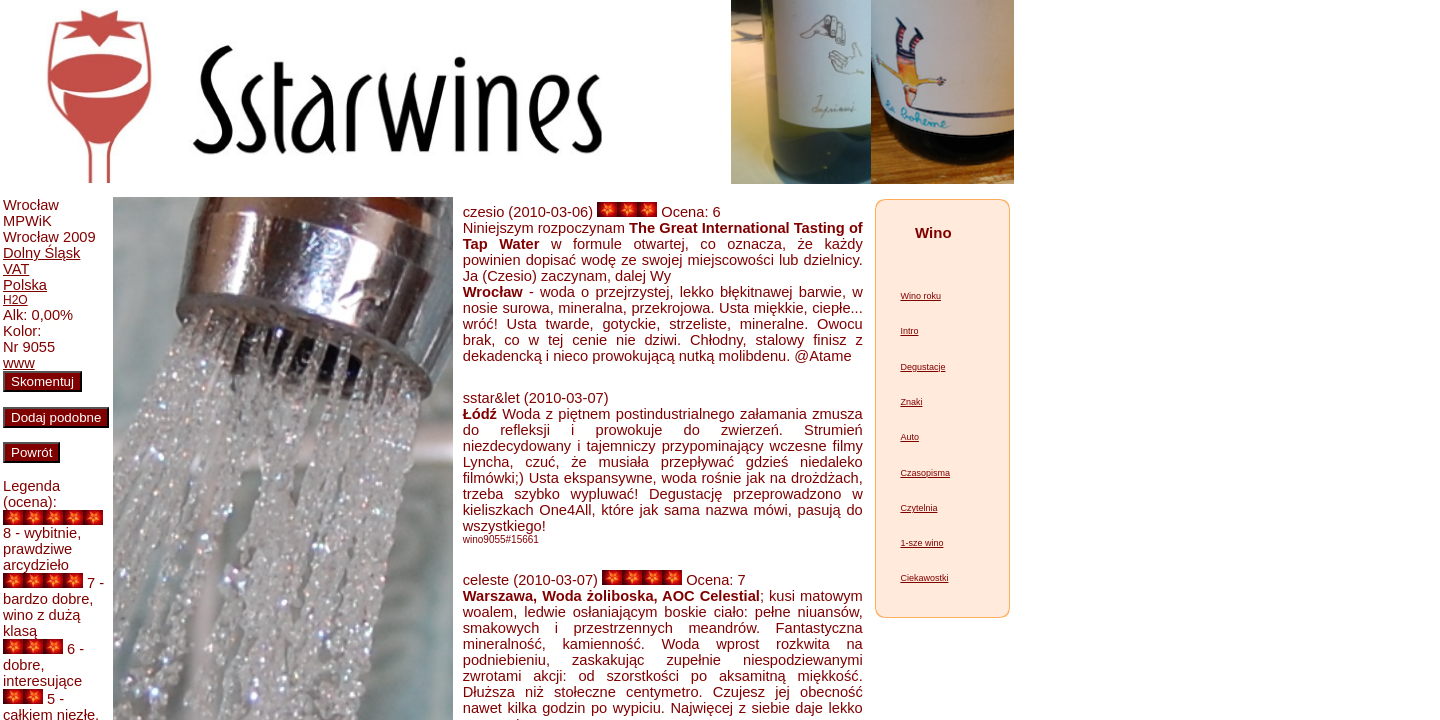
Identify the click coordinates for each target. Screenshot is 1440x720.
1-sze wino (921, 543)
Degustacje (922, 367)
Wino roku (920, 296)
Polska (25, 285)
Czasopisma (925, 473)
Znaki (911, 402)
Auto (909, 437)
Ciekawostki (924, 578)
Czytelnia (918, 508)
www (19, 363)
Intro (909, 331)
